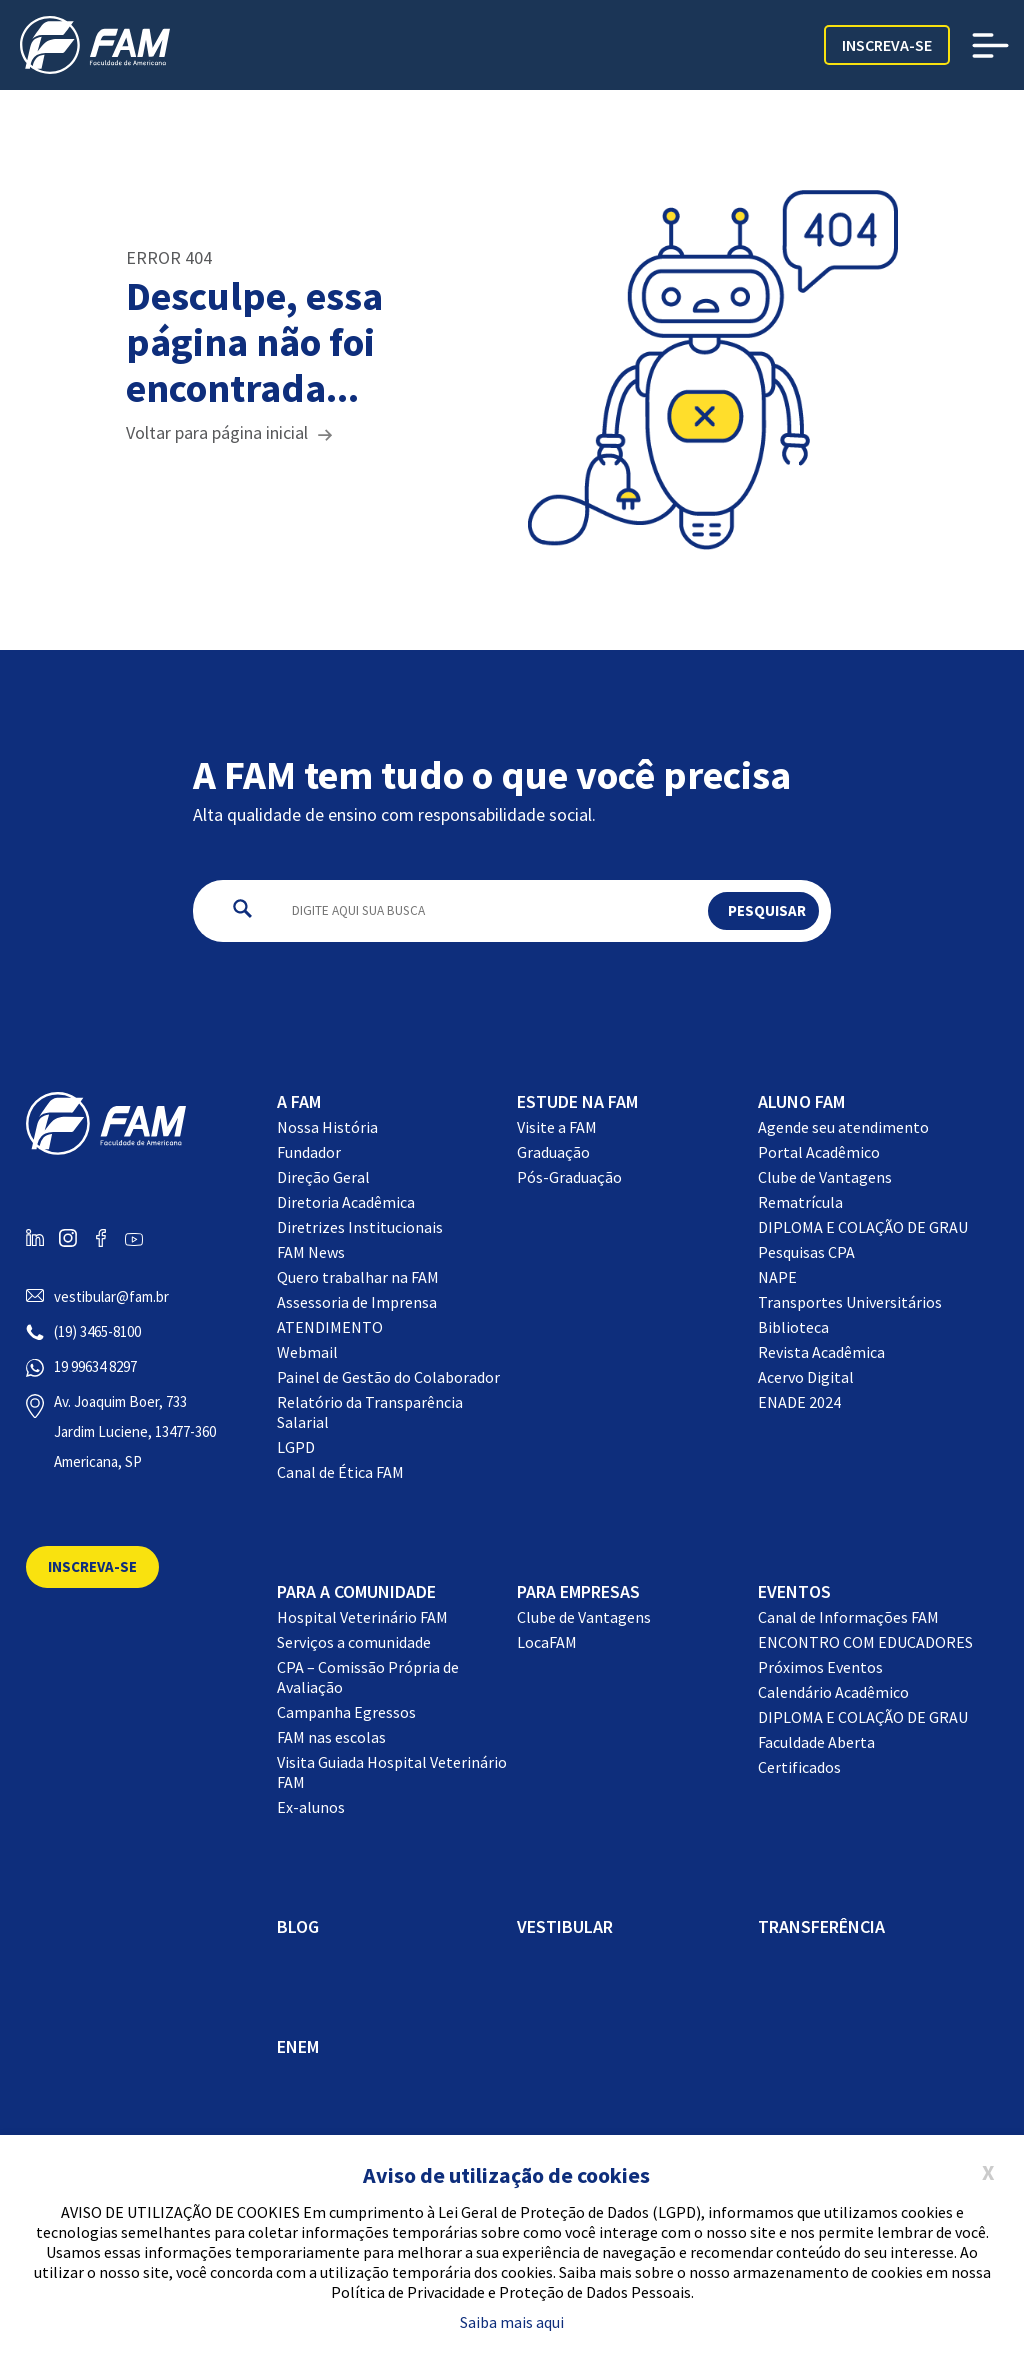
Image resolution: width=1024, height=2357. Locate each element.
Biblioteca (793, 1327)
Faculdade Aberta (816, 1742)
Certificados (799, 1767)
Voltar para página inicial (217, 432)
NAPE (777, 1277)
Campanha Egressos (346, 1712)
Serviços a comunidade (354, 1642)
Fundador (309, 1152)
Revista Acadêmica (821, 1352)
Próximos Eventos (820, 1667)
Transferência (821, 1926)
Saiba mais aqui (512, 2322)
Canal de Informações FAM (848, 1617)
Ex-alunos (311, 1807)
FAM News (311, 1252)
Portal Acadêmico (819, 1152)
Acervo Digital (806, 1377)
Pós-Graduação (569, 1177)
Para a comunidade (356, 1591)
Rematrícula (800, 1202)
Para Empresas (578, 1591)
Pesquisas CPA (806, 1252)
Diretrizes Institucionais (360, 1227)
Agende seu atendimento (843, 1127)
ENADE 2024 (799, 1402)
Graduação (553, 1152)
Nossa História (327, 1127)
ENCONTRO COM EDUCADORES (865, 1642)
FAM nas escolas (331, 1737)
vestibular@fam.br (111, 1296)
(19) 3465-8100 (97, 1331)
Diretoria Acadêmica (346, 1202)
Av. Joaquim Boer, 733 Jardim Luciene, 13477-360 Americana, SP (135, 1431)
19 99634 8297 (95, 1366)
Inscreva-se (887, 45)
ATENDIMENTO (330, 1327)
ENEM (298, 2046)
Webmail (307, 1352)
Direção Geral (323, 1177)
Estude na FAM (577, 1101)
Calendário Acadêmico (833, 1692)
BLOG (298, 1926)
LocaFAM (547, 1642)
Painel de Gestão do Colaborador (388, 1377)
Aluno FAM (801, 1101)
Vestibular (565, 1926)
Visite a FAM (557, 1127)
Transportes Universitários (850, 1302)
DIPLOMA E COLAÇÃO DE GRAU (863, 1227)
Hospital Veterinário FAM (362, 1617)
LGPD (296, 1447)
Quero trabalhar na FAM (358, 1277)
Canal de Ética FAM (340, 1472)
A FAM (299, 1101)
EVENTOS (794, 1591)
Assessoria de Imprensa (357, 1302)
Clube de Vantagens (825, 1177)
